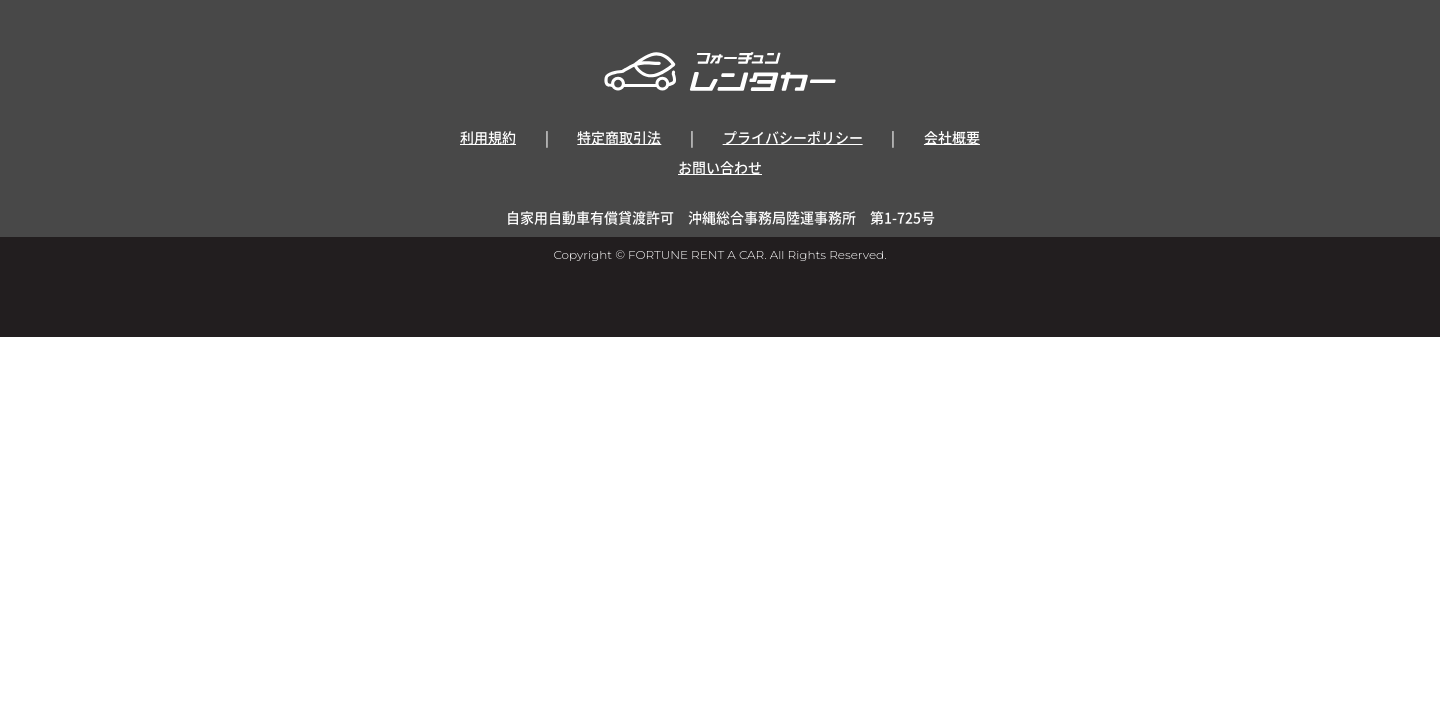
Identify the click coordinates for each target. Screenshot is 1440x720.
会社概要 (952, 137)
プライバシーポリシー (793, 137)
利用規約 (488, 137)
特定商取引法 (619, 137)
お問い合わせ (720, 167)
